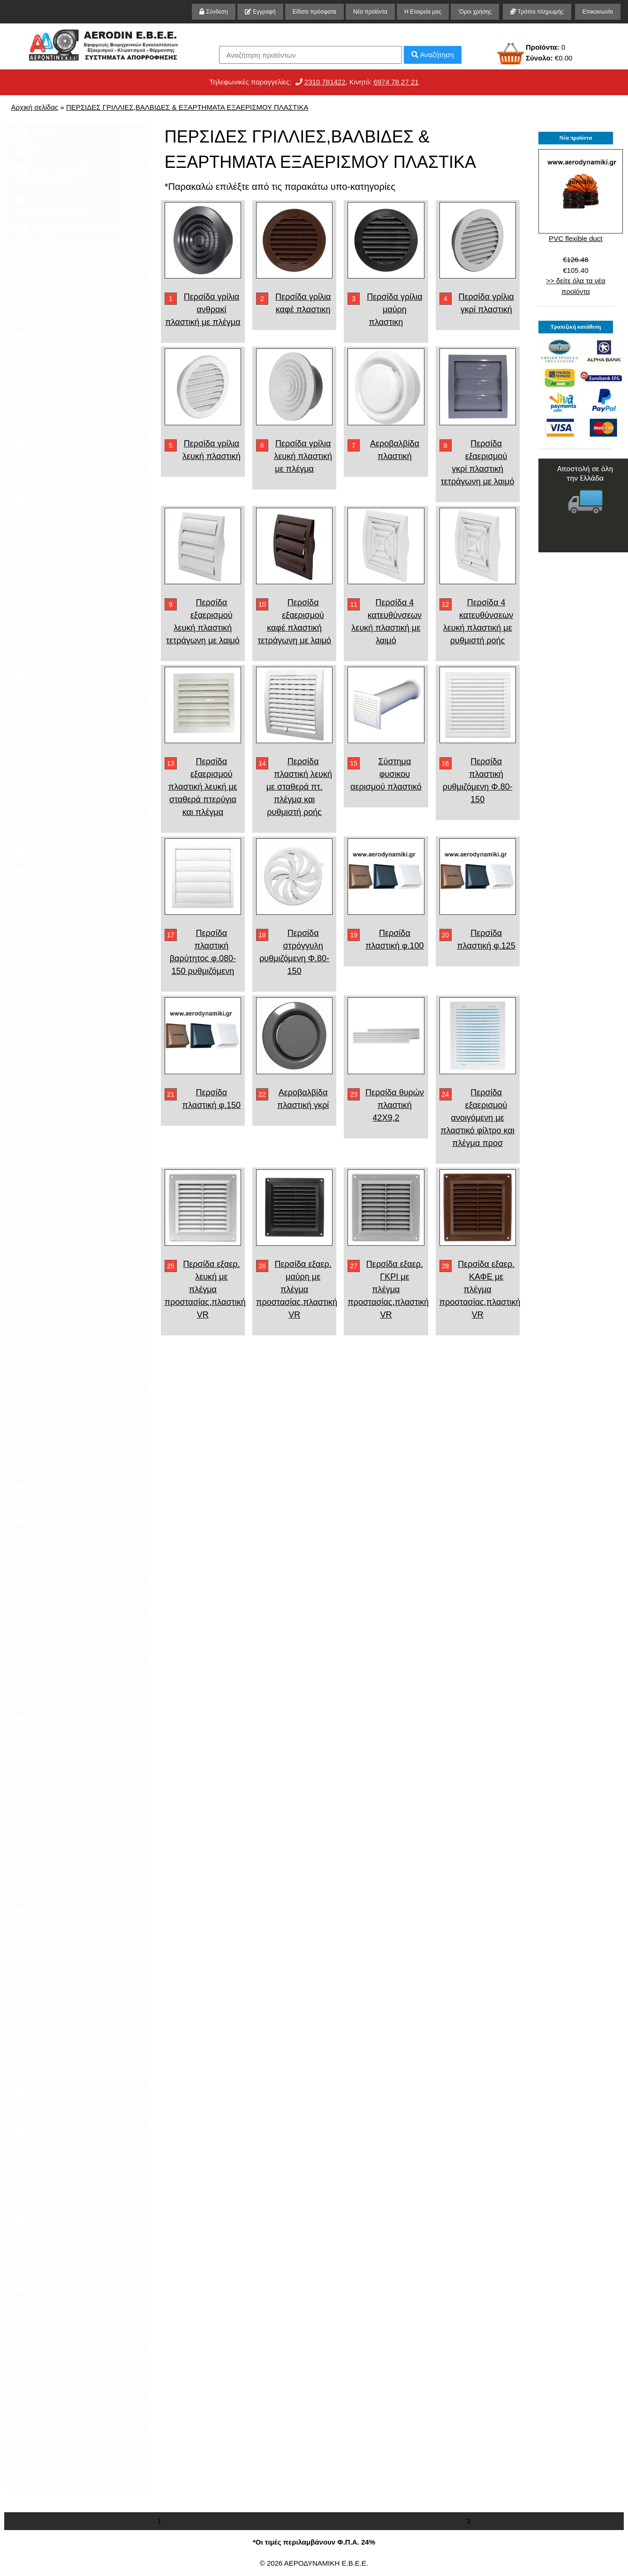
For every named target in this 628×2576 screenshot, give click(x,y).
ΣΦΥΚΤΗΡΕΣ (46, 2422)
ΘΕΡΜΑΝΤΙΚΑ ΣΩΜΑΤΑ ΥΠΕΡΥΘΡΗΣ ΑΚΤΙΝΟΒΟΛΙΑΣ (63, 1937)
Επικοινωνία (598, 11)
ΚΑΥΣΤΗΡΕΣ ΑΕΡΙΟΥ (60, 1789)
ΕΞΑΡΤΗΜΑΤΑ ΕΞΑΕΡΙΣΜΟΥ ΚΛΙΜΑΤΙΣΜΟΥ (72, 770)
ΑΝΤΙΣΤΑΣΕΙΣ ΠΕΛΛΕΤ (62, 1845)
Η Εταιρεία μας (422, 11)
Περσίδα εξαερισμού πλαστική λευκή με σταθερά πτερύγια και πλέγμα (202, 787)
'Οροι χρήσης (475, 11)
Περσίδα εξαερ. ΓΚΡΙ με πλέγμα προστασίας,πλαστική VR (388, 1289)
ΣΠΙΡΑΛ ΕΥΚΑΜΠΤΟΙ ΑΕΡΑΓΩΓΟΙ (59, 740)
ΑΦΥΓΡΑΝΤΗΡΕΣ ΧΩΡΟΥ (66, 1586)
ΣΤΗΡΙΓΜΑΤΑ (47, 2305)
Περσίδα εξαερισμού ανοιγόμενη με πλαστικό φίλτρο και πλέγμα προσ (477, 1118)
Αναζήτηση (432, 55)
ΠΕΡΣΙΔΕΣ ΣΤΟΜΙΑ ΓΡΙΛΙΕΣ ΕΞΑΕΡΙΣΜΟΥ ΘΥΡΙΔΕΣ (71, 593)
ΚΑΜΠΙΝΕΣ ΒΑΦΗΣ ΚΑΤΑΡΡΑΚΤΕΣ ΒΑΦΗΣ (55, 204)
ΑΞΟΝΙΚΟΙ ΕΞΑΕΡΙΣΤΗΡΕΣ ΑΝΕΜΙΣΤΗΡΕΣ (69, 799)
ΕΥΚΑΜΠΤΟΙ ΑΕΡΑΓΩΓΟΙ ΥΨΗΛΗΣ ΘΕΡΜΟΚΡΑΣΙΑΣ (66, 711)
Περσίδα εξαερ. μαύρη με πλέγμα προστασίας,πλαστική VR (296, 1289)
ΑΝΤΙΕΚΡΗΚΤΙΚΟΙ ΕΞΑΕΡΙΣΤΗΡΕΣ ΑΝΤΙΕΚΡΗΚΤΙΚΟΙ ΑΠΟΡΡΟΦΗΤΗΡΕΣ (71, 1231)
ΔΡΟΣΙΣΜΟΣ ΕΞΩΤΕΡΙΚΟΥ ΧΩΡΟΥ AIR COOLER (69, 1494)
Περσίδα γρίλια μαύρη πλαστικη (394, 309)
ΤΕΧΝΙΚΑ (38, 132)
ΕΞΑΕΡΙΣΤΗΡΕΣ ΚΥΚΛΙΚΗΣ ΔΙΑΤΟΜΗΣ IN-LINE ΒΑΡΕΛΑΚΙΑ (70, 907)
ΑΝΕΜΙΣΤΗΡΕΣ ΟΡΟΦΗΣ (66, 854)
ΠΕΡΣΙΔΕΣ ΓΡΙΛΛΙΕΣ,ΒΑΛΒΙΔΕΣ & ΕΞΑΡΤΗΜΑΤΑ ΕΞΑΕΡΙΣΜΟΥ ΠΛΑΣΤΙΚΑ (187, 107)
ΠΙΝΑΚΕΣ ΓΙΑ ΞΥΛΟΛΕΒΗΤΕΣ (73, 1894)
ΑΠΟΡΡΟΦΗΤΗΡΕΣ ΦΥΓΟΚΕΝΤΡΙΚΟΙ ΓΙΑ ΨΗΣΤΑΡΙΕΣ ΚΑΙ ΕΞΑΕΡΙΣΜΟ (76, 1031)
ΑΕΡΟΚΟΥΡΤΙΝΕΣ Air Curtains (74, 1654)
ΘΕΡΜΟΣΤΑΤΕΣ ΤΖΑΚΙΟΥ (67, 461)
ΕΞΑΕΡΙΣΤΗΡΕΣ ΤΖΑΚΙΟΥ (68, 442)
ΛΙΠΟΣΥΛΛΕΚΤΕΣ (54, 2354)
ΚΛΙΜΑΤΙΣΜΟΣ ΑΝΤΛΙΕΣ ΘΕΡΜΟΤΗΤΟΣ (65, 1464)
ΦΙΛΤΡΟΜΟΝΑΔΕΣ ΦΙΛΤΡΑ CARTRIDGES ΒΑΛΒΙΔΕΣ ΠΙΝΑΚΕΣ (72, 293)
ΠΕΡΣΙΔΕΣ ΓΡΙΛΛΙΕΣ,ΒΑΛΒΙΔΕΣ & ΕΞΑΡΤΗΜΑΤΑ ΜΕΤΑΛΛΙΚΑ (77, 2036)
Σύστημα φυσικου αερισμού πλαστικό (386, 774)
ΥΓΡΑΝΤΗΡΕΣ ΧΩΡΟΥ (61, 1605)
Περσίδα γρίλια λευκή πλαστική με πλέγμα (303, 456)
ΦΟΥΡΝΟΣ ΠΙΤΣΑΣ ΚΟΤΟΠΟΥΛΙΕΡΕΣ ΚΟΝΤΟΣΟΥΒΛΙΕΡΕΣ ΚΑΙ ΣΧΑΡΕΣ (71, 2100)
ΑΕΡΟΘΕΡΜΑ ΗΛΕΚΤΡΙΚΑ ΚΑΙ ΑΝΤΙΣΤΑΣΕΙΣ (75, 1764)
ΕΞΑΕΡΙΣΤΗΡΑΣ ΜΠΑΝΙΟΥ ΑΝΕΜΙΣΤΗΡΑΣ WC (69, 937)
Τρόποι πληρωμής (536, 11)
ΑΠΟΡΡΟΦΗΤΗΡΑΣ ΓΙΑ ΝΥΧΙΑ (74, 2200)
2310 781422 (325, 82)
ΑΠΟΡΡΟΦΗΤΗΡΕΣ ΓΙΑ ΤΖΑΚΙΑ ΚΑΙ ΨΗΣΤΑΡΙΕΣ (76, 1435)
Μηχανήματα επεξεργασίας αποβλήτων (67, 2378)
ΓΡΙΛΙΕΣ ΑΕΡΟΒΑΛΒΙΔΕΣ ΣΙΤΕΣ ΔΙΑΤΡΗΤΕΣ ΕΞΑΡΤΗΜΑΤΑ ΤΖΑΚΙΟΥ (77, 504)
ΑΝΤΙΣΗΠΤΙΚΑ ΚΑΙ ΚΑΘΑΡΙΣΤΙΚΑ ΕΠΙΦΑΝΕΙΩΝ (60, 2224)
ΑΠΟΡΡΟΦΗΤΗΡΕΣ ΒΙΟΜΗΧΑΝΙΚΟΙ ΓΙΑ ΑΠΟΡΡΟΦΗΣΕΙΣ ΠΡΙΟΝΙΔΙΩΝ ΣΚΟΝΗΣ (75, 1151)
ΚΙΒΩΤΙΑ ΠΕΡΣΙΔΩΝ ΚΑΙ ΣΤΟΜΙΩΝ (64, 398)
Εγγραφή (260, 11)
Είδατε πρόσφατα (314, 11)
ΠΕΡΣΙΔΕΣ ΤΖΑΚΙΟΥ (58, 423)
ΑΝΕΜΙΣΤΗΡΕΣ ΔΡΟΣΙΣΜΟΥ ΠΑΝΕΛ (72, 829)
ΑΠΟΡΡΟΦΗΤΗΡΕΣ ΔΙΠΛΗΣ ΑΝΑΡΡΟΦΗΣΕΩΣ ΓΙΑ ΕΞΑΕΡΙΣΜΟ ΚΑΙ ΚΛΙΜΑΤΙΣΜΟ (78, 1111)
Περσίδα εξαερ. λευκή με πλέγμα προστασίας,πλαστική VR (205, 1289)
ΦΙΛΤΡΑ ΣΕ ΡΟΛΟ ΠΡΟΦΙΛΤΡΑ (73, 337)
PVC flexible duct (575, 238)
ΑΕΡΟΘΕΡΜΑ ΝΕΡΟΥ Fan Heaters (68, 1542)
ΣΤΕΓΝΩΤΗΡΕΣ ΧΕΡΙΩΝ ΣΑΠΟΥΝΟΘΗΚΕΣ (65, 1629)
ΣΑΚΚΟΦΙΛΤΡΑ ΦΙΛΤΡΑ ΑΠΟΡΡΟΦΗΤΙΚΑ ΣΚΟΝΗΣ (61, 263)
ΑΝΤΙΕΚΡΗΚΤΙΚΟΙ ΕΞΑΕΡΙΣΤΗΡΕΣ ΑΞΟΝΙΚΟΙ (59, 878)
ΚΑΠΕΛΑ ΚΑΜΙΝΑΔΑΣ (61, 480)
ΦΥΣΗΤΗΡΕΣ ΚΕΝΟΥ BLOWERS (60, 1346)
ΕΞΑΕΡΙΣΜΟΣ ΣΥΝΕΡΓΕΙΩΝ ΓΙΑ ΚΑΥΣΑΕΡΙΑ (77, 681)
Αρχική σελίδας (35, 107)
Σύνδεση (213, 11)
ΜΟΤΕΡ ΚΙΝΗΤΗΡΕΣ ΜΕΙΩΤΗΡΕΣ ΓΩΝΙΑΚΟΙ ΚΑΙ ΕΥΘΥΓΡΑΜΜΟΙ (59, 1271)
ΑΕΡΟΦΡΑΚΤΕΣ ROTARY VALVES (67, 1376)
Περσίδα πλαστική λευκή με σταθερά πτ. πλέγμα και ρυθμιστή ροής (299, 787)
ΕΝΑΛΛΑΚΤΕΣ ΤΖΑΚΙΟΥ (64, 375)
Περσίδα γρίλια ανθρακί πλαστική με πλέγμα (202, 309)
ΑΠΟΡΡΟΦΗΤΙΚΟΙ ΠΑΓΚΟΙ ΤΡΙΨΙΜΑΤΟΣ (66, 234)
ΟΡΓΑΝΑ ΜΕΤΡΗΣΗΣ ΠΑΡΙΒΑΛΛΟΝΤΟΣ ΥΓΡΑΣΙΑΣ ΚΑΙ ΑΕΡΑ (68, 2170)
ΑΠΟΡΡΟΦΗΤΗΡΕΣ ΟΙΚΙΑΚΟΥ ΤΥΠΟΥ (75, 2135)
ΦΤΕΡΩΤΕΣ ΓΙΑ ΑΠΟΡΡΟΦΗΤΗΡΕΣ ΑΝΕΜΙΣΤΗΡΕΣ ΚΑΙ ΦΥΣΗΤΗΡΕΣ (72, 1311)
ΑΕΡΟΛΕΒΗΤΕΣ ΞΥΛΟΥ (64, 1702)
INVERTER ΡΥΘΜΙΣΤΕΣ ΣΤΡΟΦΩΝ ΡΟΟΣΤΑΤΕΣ (64, 966)
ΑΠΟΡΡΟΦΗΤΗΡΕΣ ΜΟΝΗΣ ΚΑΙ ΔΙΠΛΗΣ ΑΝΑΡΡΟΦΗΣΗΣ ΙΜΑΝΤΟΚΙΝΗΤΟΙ (78, 1191)
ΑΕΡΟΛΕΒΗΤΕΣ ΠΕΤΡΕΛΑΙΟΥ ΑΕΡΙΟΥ (75, 1677)
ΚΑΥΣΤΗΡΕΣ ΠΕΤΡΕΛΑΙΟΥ (69, 1807)
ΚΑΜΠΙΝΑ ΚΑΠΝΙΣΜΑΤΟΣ (67, 2402)
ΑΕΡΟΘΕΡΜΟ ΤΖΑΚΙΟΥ (64, 2287)
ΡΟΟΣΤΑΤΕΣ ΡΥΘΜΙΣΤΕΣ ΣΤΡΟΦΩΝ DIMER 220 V (67, 996)
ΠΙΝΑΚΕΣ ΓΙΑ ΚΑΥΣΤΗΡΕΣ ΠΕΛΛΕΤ (68, 1869)
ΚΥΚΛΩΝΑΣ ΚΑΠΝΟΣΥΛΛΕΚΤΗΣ (48, 2329)
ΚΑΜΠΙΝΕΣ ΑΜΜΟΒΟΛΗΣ (67, 2249)
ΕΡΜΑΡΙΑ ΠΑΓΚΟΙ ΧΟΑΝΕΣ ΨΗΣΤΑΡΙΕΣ (70, 2065)
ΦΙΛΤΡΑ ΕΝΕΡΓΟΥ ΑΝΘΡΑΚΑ (71, 318)
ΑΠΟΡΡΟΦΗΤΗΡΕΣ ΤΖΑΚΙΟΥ (73, 356)
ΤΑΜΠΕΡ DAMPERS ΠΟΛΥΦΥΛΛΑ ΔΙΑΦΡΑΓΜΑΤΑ (61, 563)
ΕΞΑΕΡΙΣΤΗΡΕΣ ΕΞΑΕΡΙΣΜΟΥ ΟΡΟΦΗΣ (75, 1405)
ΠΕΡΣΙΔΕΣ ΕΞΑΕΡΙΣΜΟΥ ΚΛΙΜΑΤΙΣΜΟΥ (66, 622)
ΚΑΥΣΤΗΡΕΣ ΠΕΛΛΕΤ (61, 1827)
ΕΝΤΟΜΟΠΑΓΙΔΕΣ (55, 2267)
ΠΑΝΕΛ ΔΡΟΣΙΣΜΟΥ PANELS (73, 1519)
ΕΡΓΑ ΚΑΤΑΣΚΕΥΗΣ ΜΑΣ (64, 151)
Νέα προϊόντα (370, 11)
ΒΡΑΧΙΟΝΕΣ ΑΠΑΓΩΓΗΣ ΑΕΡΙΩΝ (64, 652)
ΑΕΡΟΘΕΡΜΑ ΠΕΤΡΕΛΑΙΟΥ (71, 1721)
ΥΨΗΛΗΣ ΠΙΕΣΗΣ (54, 2481)
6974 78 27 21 (396, 82)
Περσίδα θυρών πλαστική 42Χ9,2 (394, 1105)
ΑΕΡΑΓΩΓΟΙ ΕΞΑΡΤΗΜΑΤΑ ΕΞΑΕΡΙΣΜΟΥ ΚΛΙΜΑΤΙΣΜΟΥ (69, 533)
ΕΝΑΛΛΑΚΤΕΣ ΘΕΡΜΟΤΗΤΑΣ (74, 1567)
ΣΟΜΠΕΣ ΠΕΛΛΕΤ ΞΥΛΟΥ (68, 1913)
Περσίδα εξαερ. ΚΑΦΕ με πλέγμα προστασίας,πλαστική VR (480, 1289)
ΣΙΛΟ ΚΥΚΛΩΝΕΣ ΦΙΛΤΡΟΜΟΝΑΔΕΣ (52, 175)
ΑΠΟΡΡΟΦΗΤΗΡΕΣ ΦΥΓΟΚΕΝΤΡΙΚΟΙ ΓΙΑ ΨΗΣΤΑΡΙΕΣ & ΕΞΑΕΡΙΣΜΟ (73, 2450)
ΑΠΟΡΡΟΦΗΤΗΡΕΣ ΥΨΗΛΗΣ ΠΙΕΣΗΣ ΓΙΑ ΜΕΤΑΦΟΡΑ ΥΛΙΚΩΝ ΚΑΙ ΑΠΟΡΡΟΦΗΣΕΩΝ (74, 1070)
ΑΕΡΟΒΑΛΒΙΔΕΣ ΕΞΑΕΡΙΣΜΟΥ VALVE (76, 1966)
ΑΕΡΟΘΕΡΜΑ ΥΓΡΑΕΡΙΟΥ (68, 1740)
